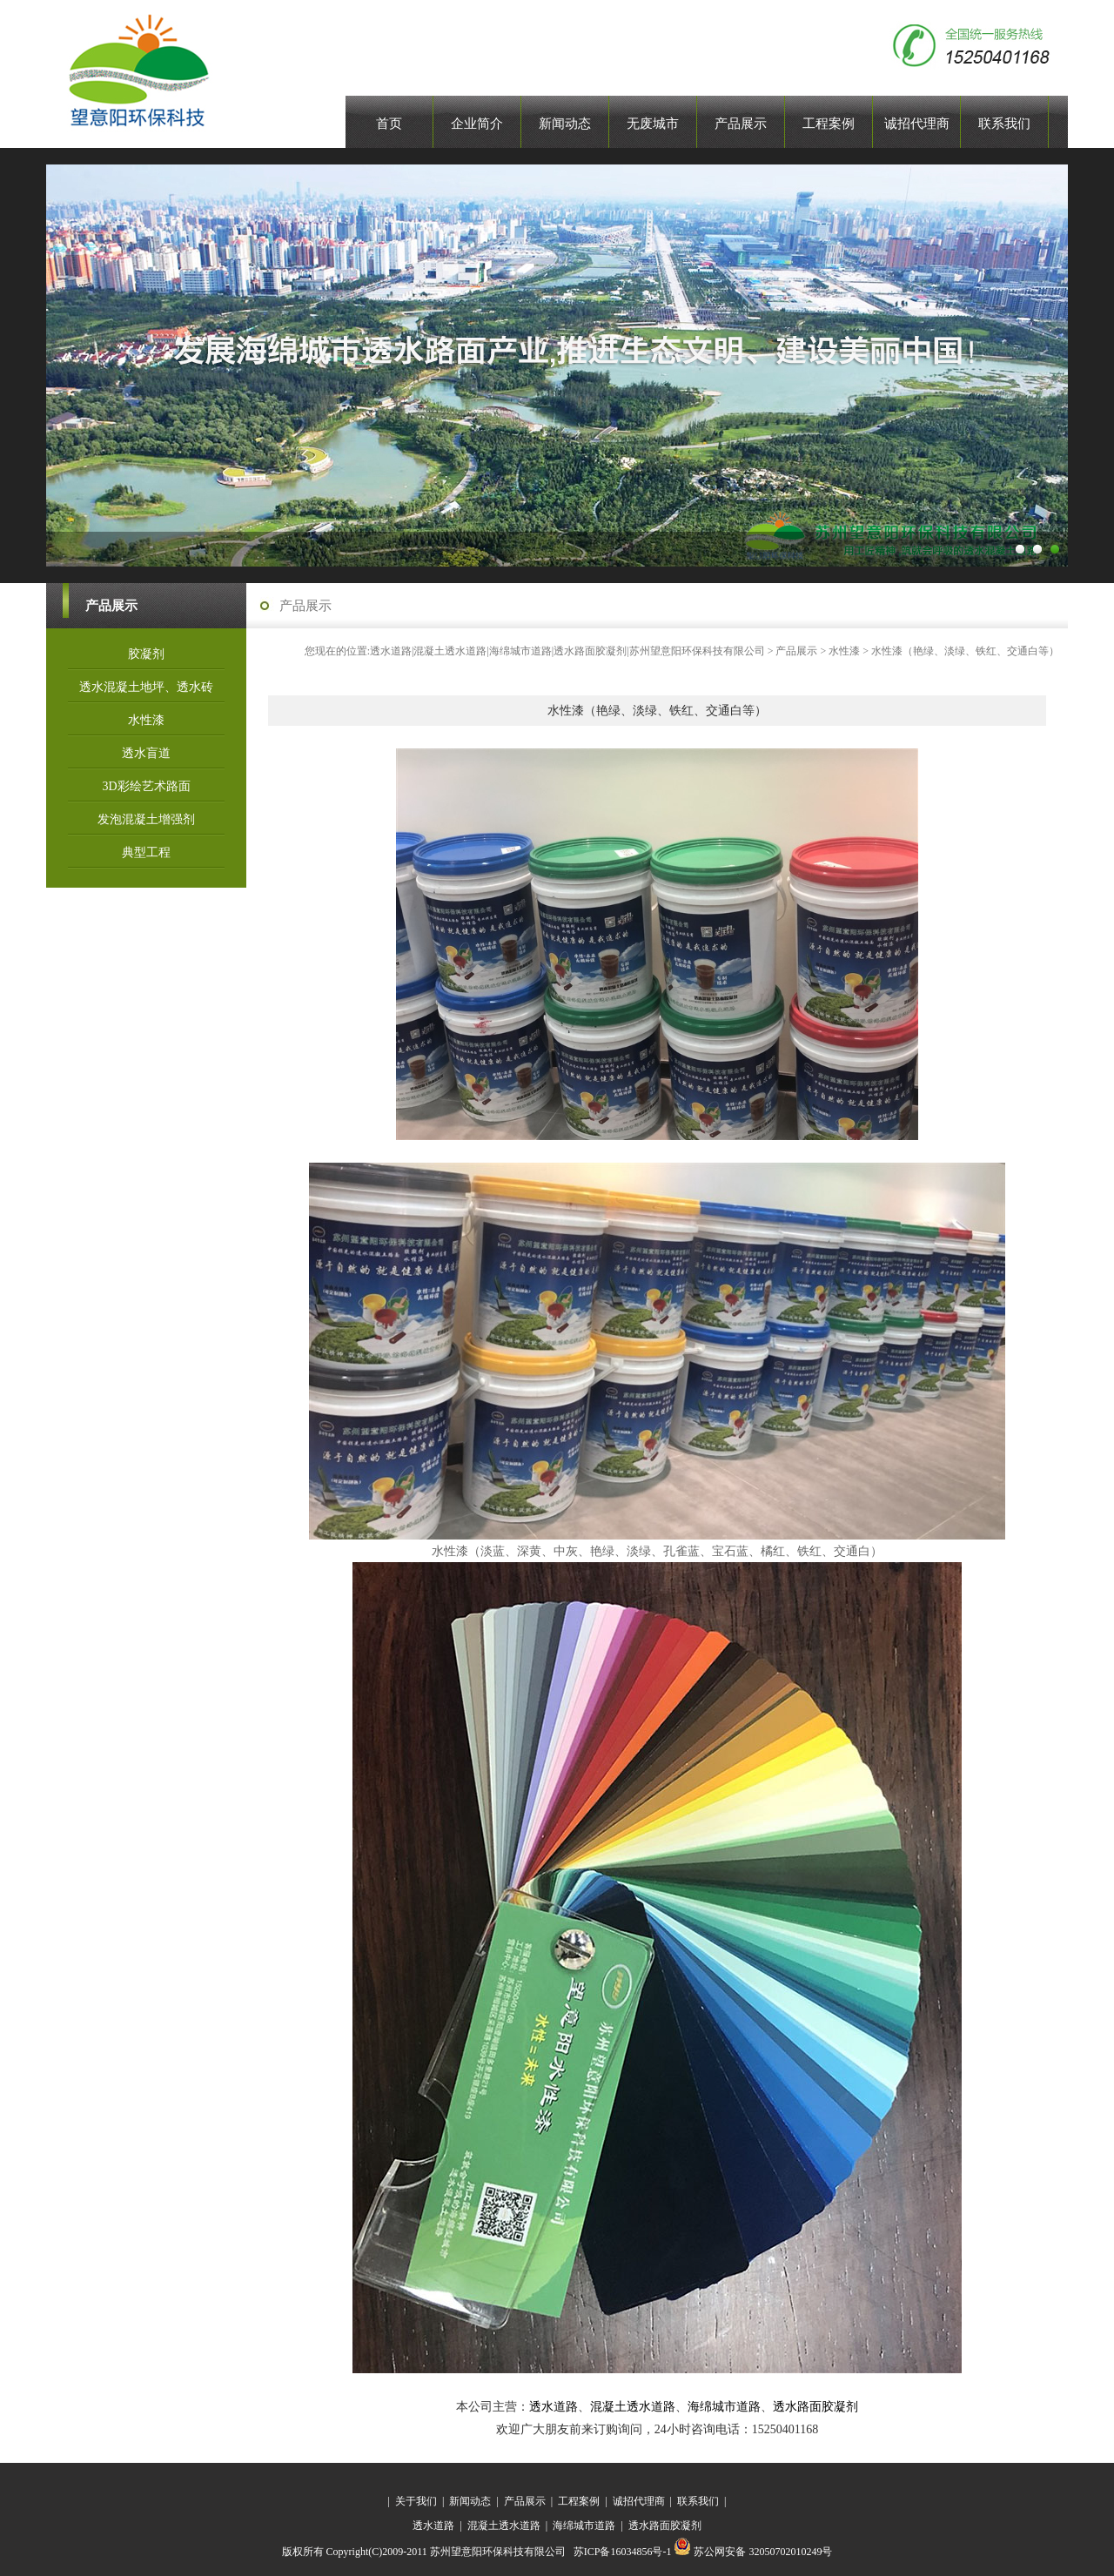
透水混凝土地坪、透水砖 (146, 687)
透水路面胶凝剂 (815, 2406)
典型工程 (146, 852)
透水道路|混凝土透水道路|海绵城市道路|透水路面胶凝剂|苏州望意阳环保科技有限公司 (567, 651)
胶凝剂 (146, 654)
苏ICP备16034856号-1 (624, 2552)
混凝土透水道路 (632, 2406)
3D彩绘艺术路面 (146, 786)
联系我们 (698, 2501)
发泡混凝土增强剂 (146, 819)
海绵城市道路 (724, 2406)
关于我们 (416, 2501)
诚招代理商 (639, 2501)
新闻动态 (470, 2501)
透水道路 (553, 2406)
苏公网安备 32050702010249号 (753, 2552)
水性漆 (146, 720)
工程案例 (579, 2501)
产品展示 (796, 651)
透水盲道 (146, 753)
